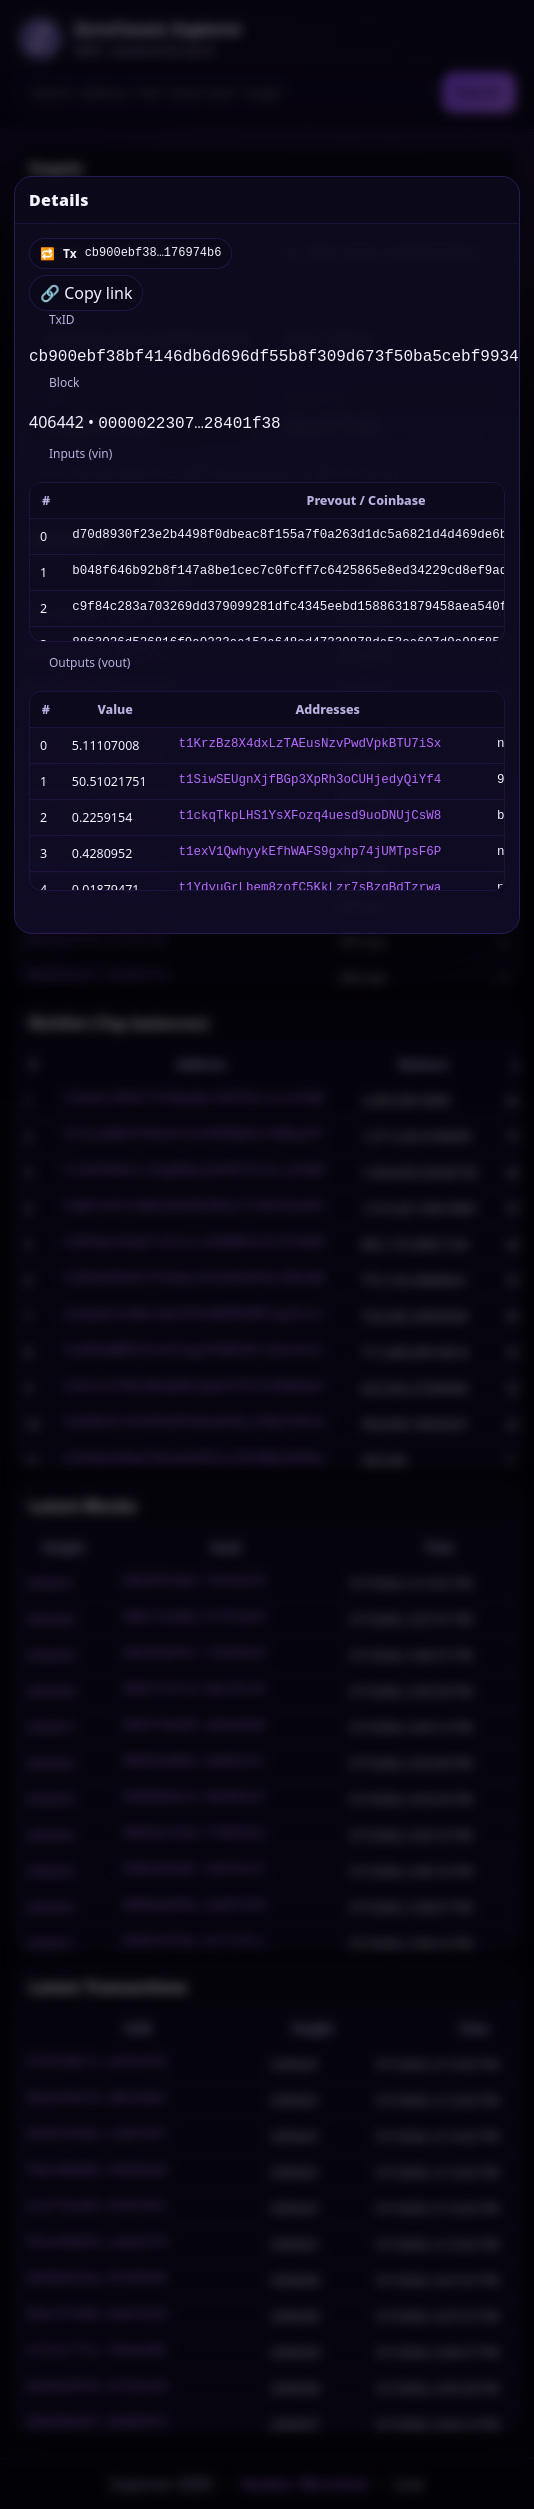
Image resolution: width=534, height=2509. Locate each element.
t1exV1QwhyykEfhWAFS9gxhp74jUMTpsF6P (310, 857)
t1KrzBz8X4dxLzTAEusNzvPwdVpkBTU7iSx (310, 749)
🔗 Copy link (86, 293)
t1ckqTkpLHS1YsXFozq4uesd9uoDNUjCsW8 (310, 821)
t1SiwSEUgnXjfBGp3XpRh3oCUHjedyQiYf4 (310, 785)
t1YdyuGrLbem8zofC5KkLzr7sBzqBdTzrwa (310, 893)
